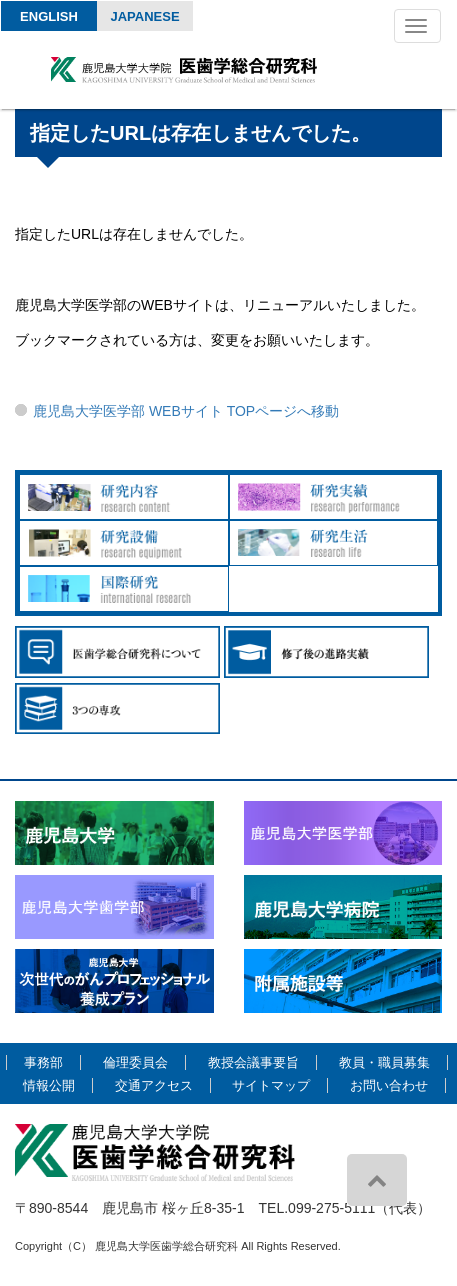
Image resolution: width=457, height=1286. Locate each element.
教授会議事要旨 (253, 1062)
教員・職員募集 (384, 1062)
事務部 (43, 1062)
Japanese (144, 16)
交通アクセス (154, 1085)
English (49, 16)
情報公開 (49, 1085)
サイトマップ (271, 1085)
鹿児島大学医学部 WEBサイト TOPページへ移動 (186, 411)
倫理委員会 (135, 1062)
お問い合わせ (389, 1085)
